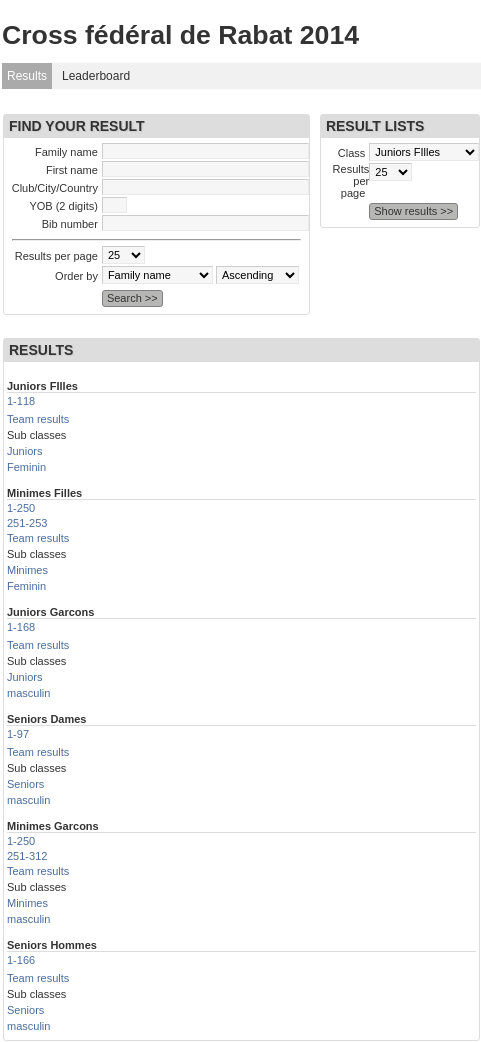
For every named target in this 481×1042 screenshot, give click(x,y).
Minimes (27, 570)
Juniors (24, 451)
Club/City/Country (55, 188)
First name (72, 170)
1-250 (21, 508)
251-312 (27, 856)
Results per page (56, 256)
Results (27, 76)
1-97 (18, 734)
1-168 (21, 627)
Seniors (25, 784)
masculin (28, 693)
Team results (38, 419)
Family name (66, 152)
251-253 (27, 523)
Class (352, 153)
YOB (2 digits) (63, 206)
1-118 (21, 401)
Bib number (70, 224)
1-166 (21, 960)
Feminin (26, 467)
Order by (76, 276)
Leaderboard (96, 76)
